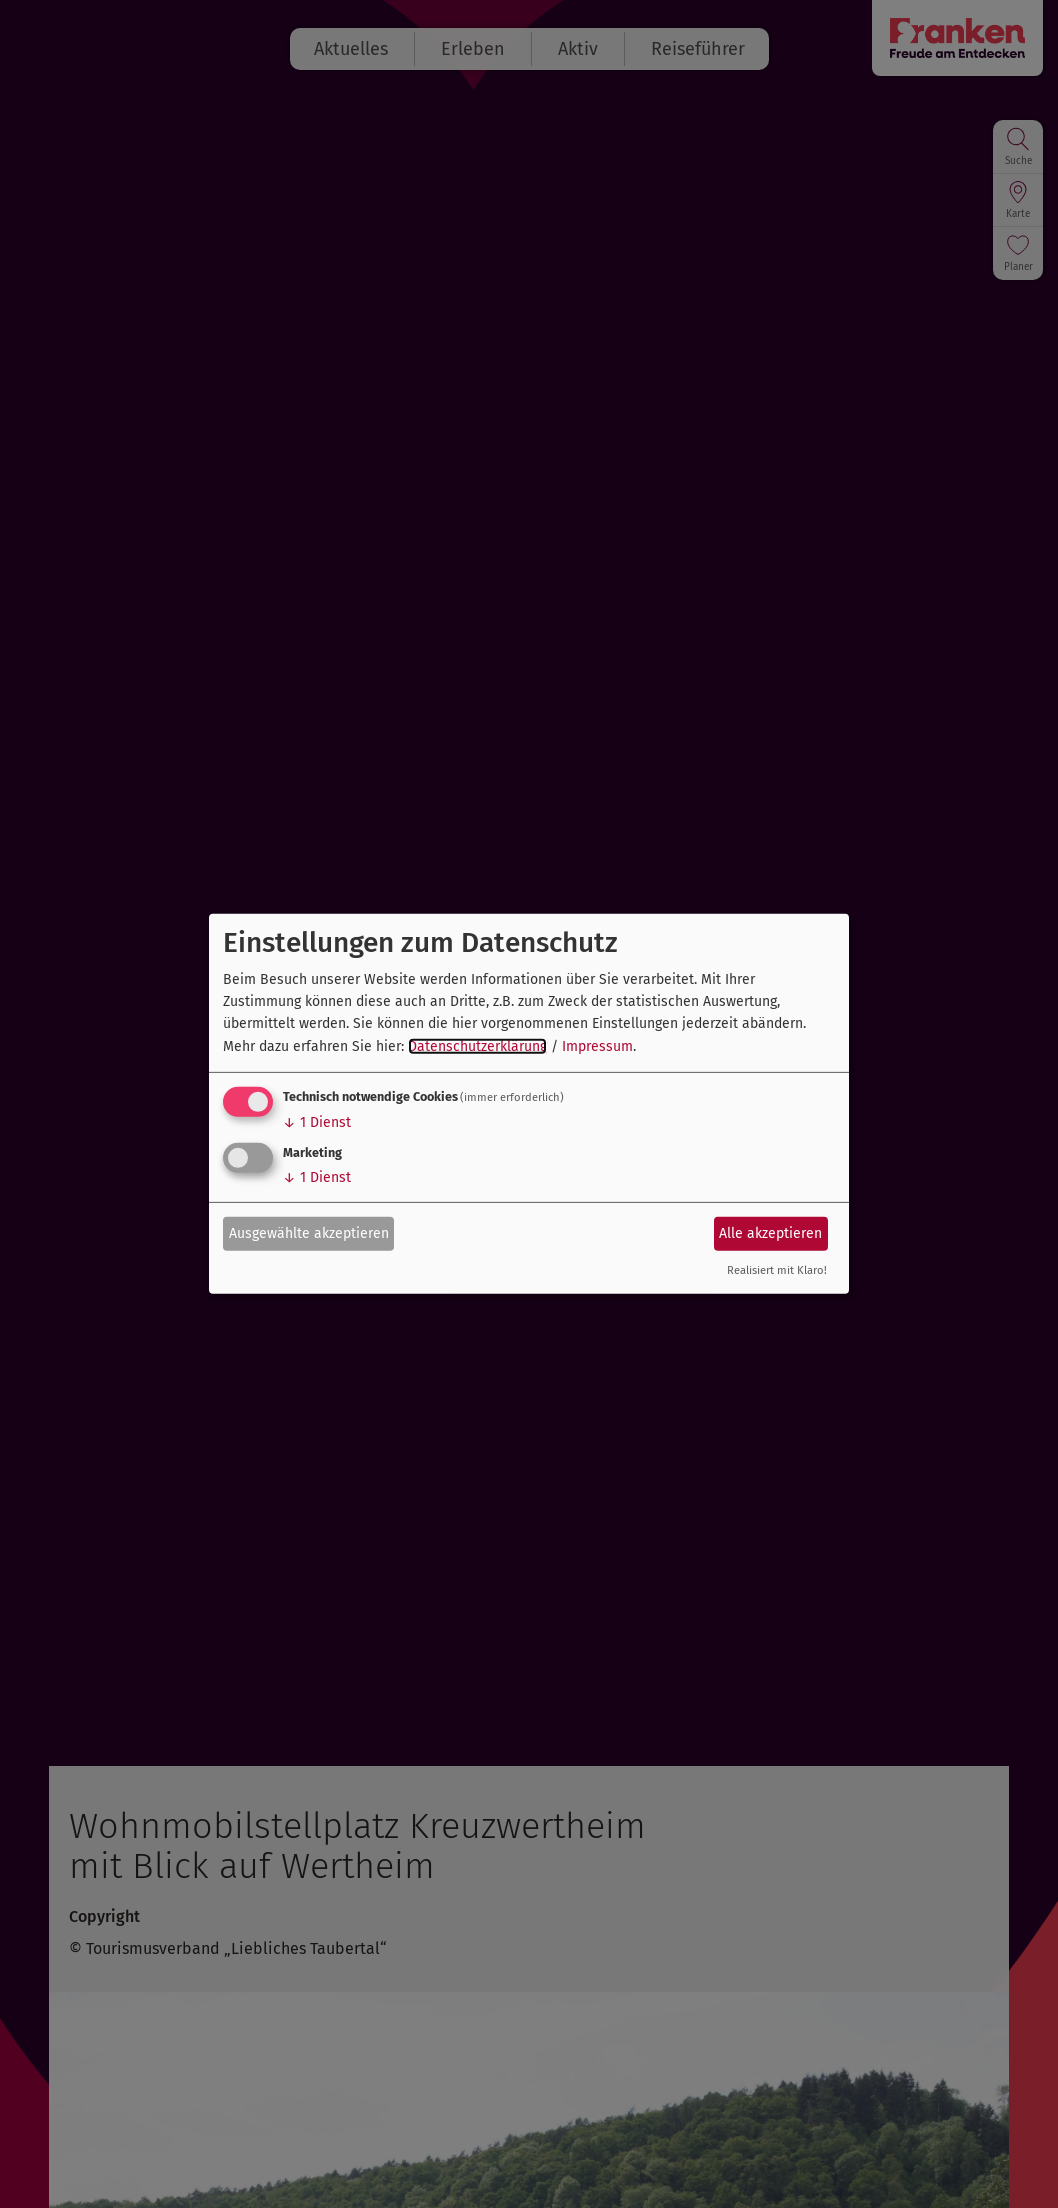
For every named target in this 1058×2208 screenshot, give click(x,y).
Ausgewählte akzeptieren (309, 1232)
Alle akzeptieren (770, 1232)
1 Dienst (317, 1122)
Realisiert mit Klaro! (777, 1270)
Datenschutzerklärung (477, 1046)
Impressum (597, 1046)
